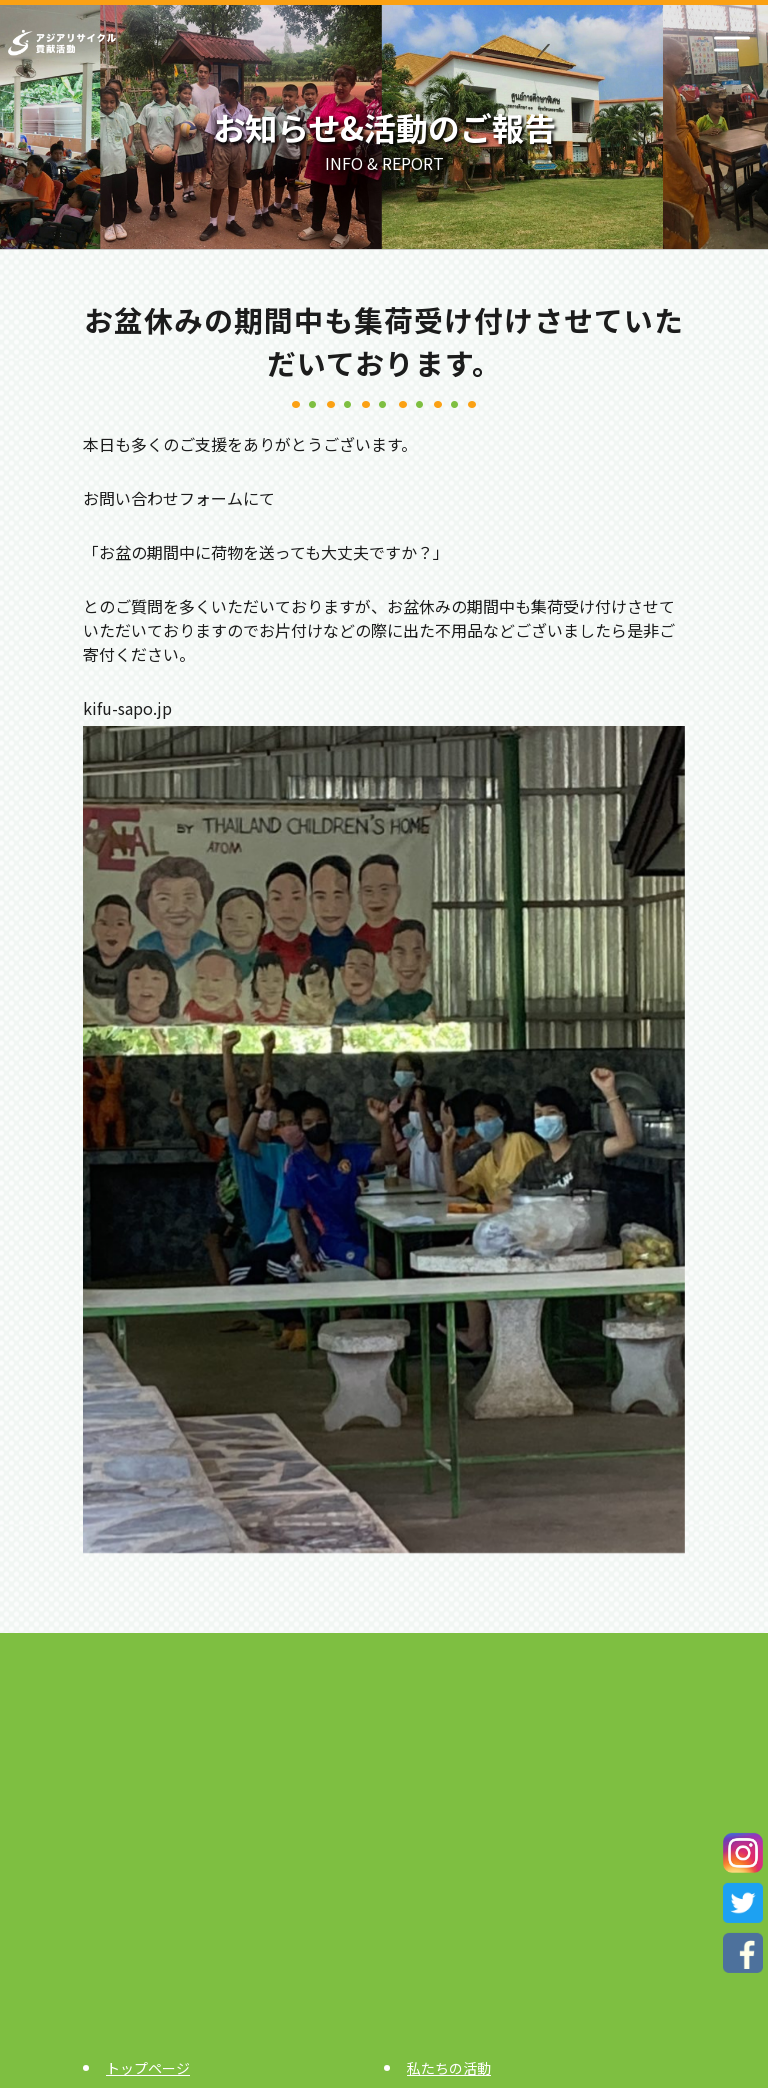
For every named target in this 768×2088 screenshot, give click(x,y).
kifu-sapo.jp (127, 708)
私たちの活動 (449, 2068)
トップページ (148, 2068)
